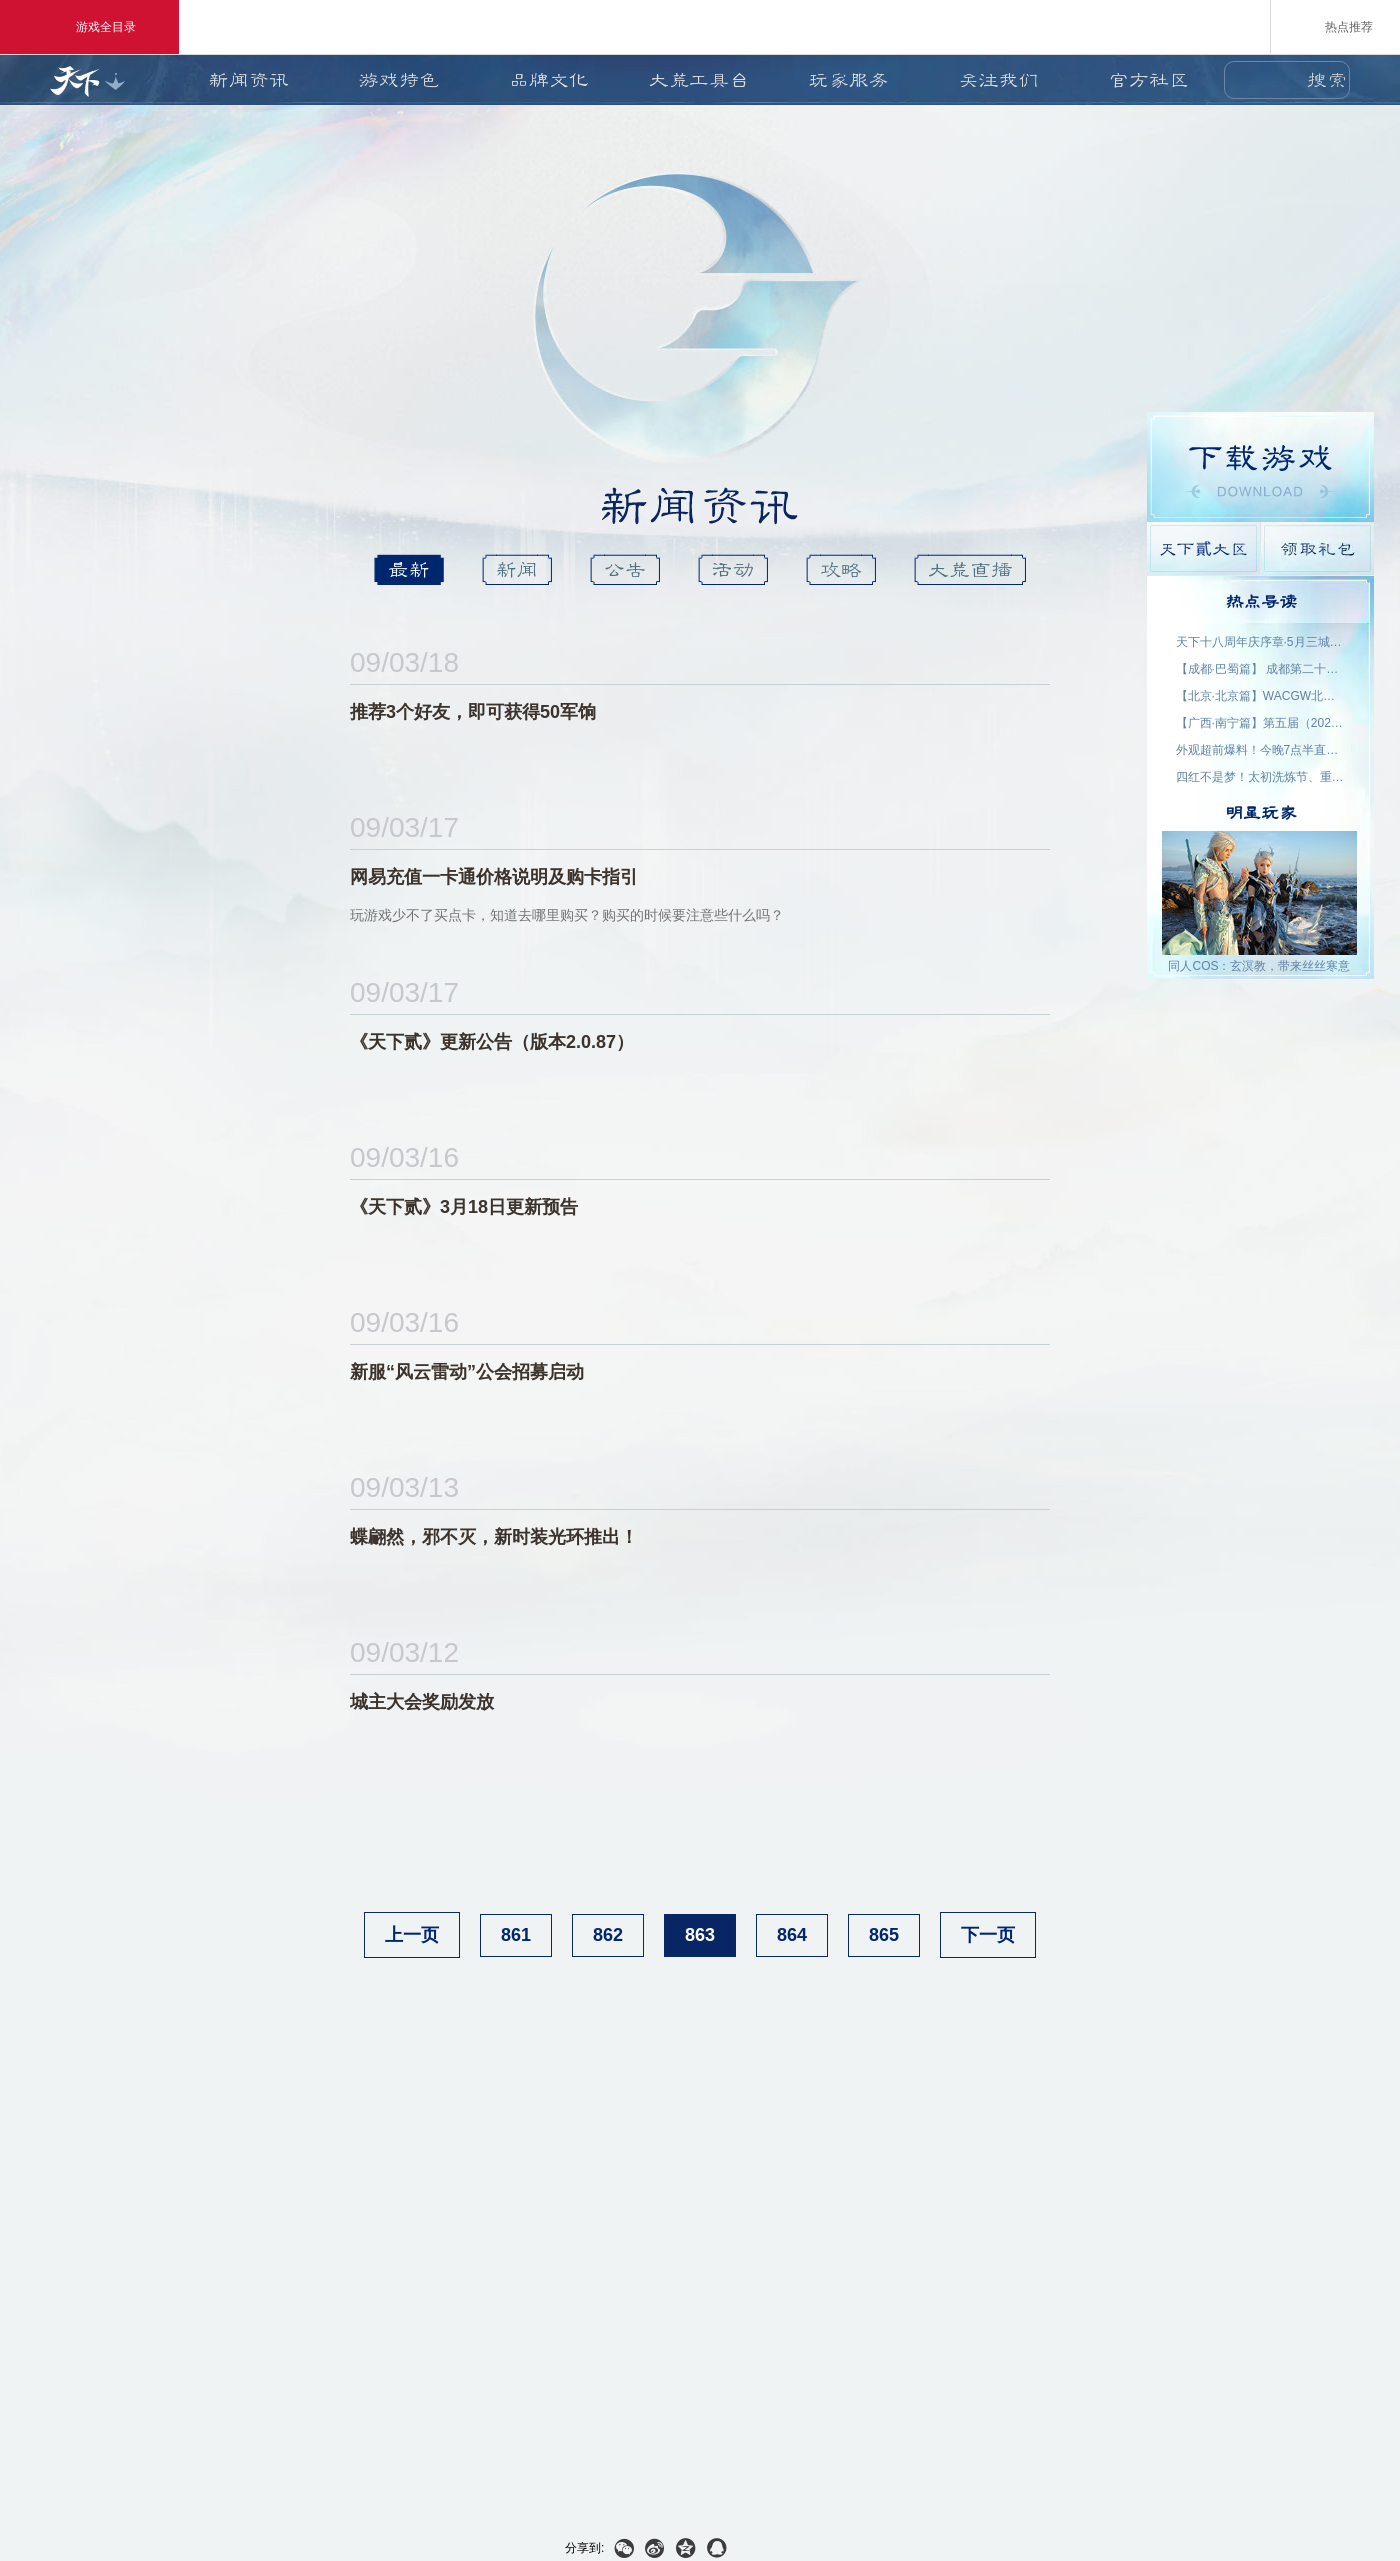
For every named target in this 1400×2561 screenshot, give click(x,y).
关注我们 (999, 80)
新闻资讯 (249, 80)
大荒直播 (970, 569)
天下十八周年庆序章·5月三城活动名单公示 (1261, 642)
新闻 (517, 569)
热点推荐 (1335, 26)
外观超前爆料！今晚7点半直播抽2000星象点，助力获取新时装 (1261, 750)
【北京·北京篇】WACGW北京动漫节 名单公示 (1261, 696)
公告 (625, 569)
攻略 (841, 569)
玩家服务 (849, 80)
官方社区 (1149, 80)
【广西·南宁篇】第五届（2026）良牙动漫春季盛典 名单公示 (1261, 723)
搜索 (1327, 80)
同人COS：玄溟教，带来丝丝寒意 (1259, 966)
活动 (733, 569)
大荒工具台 (699, 80)
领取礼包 (1317, 548)
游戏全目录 (89, 27)
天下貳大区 (1203, 548)
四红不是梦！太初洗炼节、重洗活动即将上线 (1261, 777)
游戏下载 (1260, 467)
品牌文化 (549, 80)
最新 (409, 569)
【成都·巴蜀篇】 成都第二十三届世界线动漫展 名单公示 (1261, 669)
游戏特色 (399, 80)
